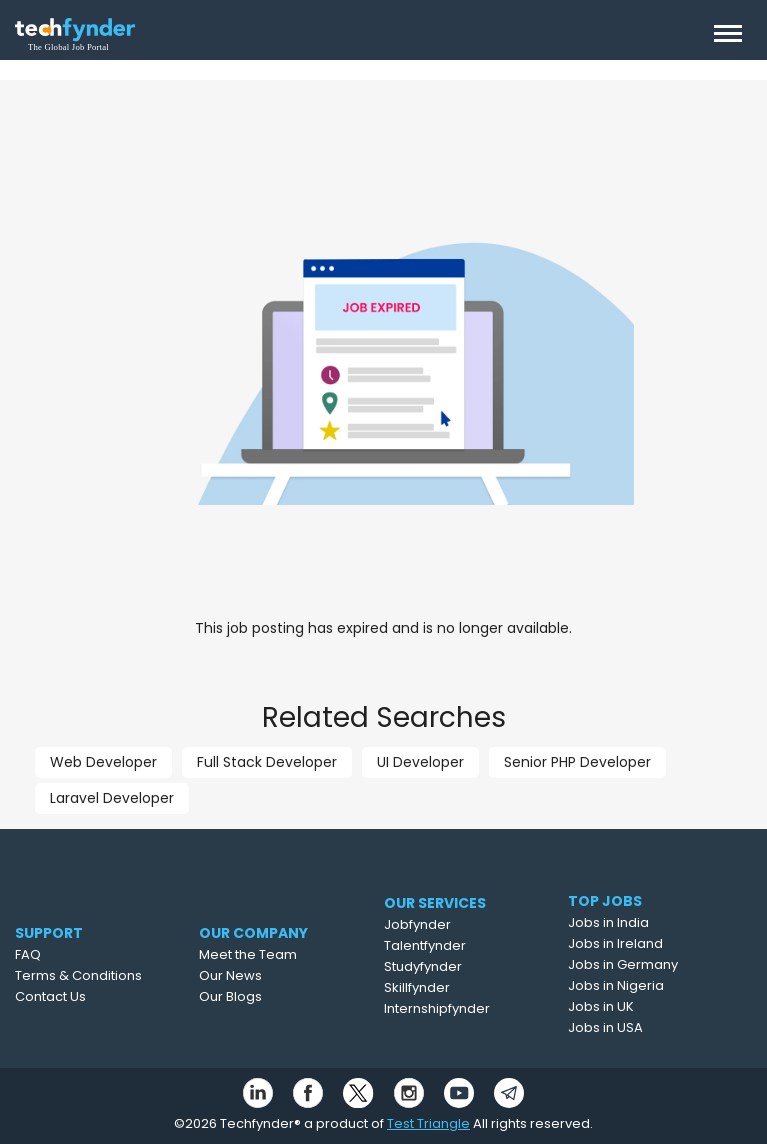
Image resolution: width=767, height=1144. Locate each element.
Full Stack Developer (267, 762)
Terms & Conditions (107, 975)
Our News (268, 975)
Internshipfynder (476, 1008)
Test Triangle (428, 1123)
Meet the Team (286, 954)
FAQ (57, 954)
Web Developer (103, 762)
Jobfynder (456, 924)
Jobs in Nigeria (648, 985)
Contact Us (79, 996)
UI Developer (420, 762)
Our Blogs (268, 996)
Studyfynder (462, 966)
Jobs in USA (637, 1027)
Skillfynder (456, 987)
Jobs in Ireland (647, 943)
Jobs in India (640, 922)
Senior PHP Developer (577, 762)
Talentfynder (464, 945)
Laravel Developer (112, 798)
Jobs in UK (633, 1006)
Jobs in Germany (655, 964)
